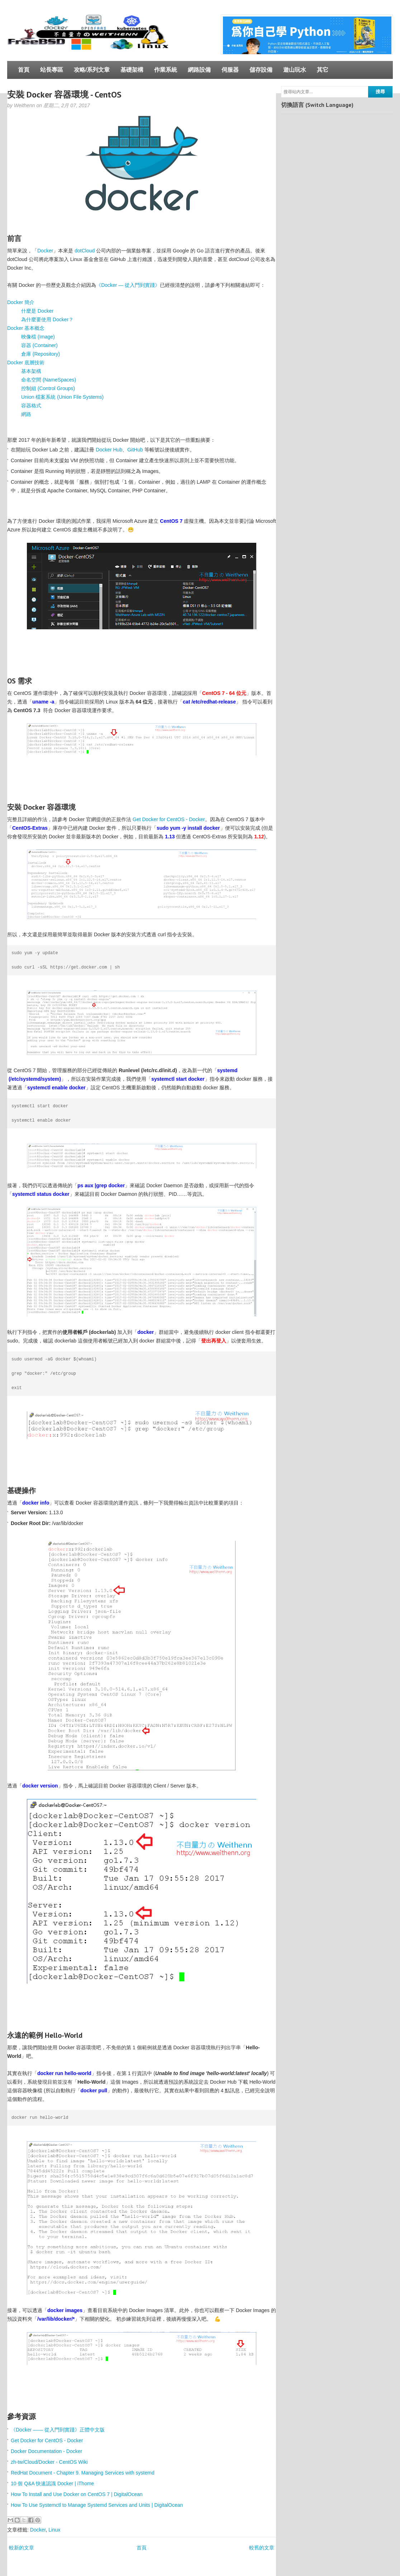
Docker (45, 251)
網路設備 (199, 70)
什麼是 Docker (36, 311)
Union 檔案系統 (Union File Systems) (62, 397)
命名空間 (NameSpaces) (48, 380)
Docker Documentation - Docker (46, 2451)
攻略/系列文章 (92, 70)
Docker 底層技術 (25, 362)
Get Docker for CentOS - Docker (169, 819)
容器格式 (31, 405)
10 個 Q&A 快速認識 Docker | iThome (52, 2483)
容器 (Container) (39, 345)
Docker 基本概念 (25, 328)
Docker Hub (109, 450)
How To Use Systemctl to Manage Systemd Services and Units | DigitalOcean (97, 2505)
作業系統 (165, 70)
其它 (322, 70)
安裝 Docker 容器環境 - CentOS (64, 94)
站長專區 (51, 70)
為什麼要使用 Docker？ (47, 319)
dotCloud (85, 251)
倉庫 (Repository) (40, 354)
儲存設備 (260, 70)
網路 (26, 414)
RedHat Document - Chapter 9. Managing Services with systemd (82, 2473)
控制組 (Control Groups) (48, 388)
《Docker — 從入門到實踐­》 (128, 285)
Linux (54, 2530)
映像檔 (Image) (38, 337)
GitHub (135, 450)
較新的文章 (21, 2548)
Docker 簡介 (20, 302)
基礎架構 (131, 70)
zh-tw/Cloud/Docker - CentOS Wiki (49, 2462)
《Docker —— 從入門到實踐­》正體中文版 (58, 2430)
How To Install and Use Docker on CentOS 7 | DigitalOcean (77, 2494)
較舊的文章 (261, 2548)
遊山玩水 (294, 70)
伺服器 (230, 70)
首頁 (23, 70)
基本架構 (31, 371)
